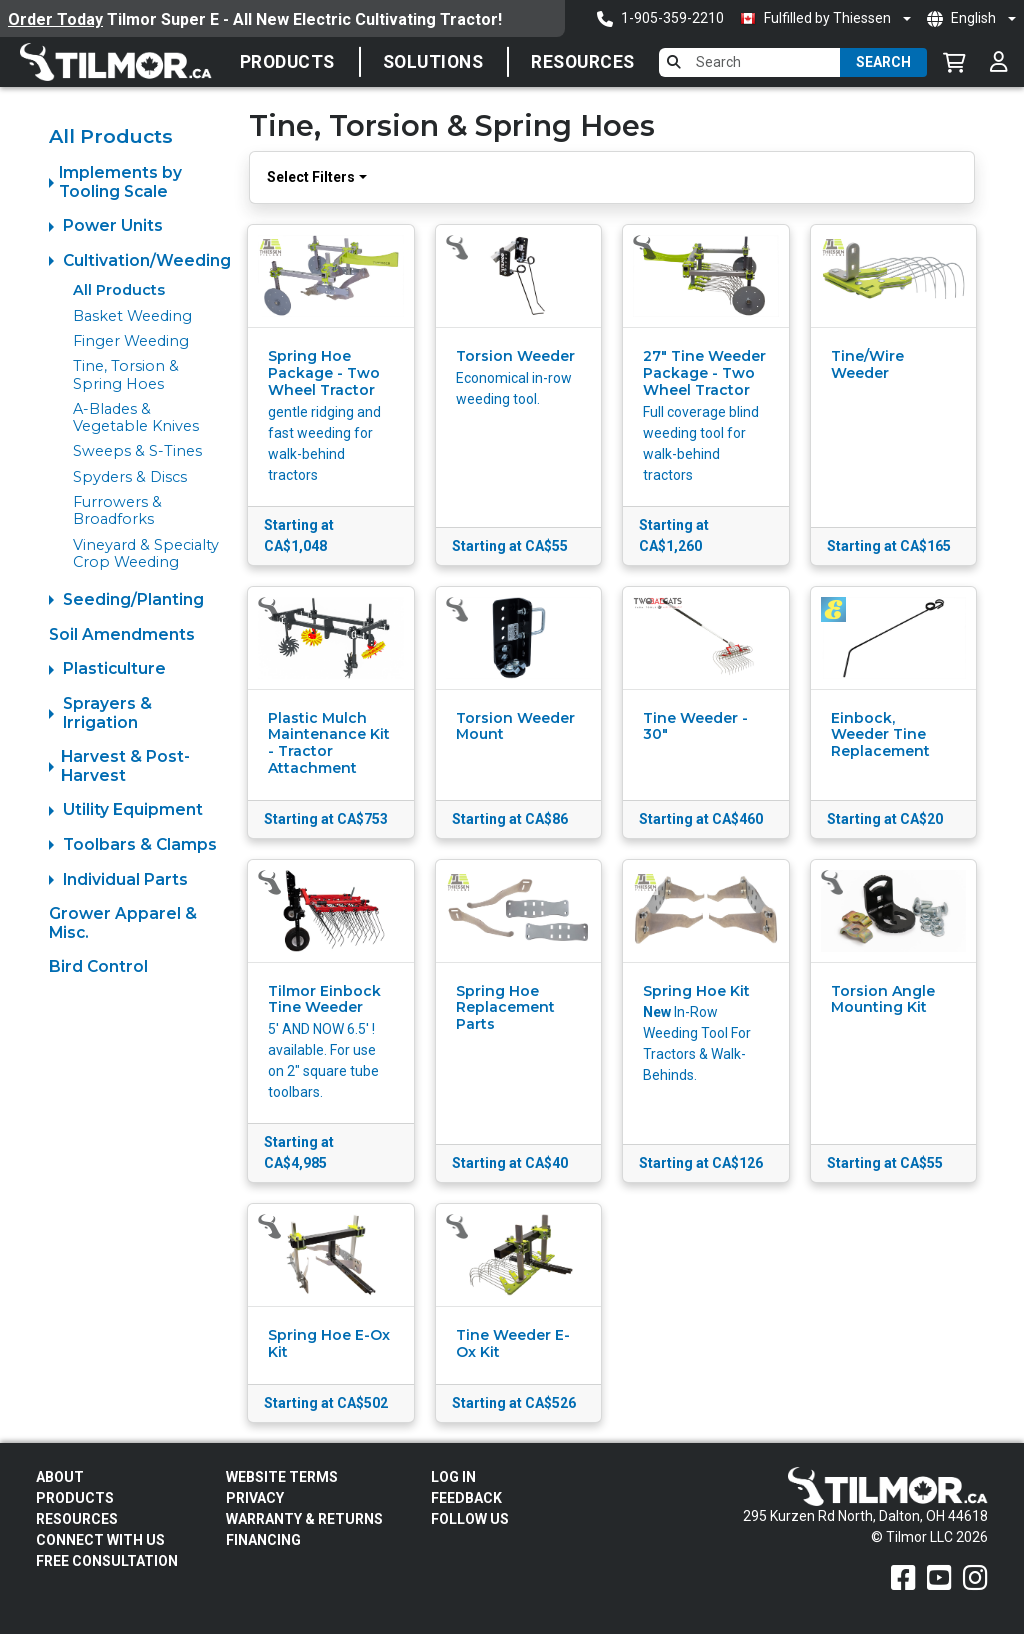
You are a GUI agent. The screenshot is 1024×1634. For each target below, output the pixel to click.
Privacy (255, 1498)
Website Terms (282, 1477)
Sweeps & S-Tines (137, 451)
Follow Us (470, 1519)
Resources (583, 62)
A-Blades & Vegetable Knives (136, 417)
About (60, 1477)
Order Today (55, 19)
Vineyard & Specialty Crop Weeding (146, 553)
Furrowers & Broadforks (117, 510)
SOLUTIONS (433, 62)
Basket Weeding (132, 316)
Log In (453, 1477)
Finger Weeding (131, 341)
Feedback (466, 1498)
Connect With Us (100, 1540)
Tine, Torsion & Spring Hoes (126, 374)
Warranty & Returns (304, 1519)
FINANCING (263, 1540)
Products (287, 62)
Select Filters (311, 177)
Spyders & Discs (130, 477)
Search (883, 62)
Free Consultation (107, 1561)
